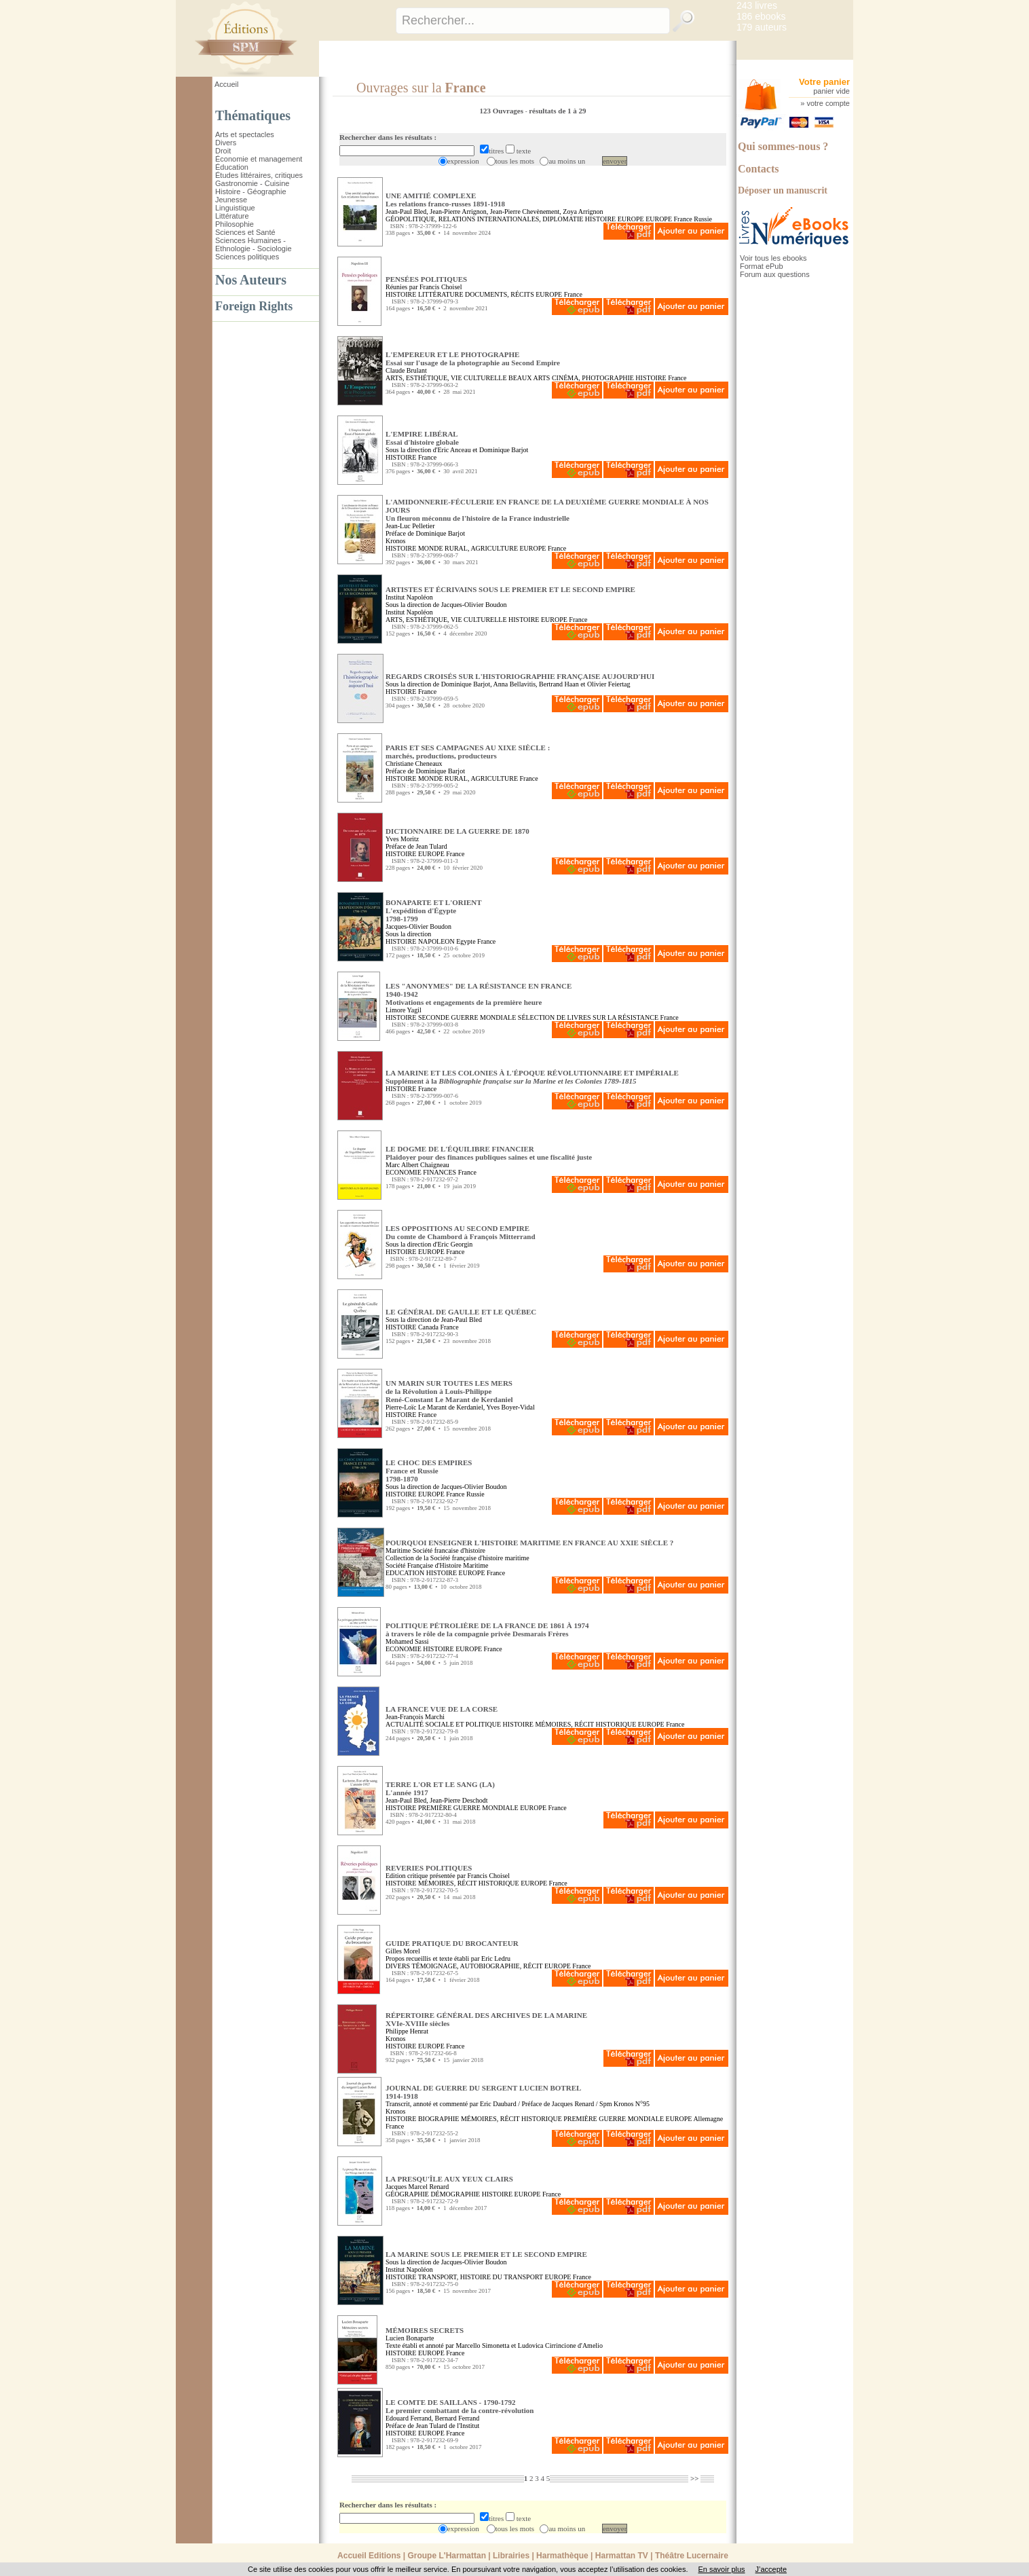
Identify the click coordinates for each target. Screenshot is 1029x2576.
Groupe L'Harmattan (446, 2555)
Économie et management (258, 159)
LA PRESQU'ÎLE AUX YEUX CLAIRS (449, 2179)
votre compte (828, 103)
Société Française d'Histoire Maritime (437, 1565)
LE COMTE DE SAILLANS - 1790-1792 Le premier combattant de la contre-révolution (460, 2406)
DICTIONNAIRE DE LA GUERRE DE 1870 (457, 831)
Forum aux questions (775, 274)
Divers (225, 143)
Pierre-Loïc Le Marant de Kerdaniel (434, 1407)
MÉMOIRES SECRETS (425, 2330)
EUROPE (631, 219)
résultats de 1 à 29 (557, 111)
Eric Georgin (455, 1244)
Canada (428, 1327)
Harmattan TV (621, 2555)
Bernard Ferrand (456, 2418)
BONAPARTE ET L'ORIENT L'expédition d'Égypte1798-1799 (434, 910)
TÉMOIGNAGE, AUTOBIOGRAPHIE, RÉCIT (476, 1966)
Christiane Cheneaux (414, 763)
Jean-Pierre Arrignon (458, 211)
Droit (223, 151)
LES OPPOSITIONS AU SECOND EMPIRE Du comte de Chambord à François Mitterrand (461, 1232)
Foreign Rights (254, 306)
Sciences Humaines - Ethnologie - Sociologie (253, 244)
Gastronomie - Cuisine (252, 183)
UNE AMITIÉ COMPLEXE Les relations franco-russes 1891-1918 (445, 199)
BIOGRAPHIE (439, 2118)
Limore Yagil (404, 1010)
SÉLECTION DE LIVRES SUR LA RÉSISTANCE (588, 1017)
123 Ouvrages (502, 111)
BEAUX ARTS (529, 378)
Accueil (226, 84)
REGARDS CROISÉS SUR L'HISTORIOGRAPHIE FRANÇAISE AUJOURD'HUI (520, 676)
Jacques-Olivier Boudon (418, 926)
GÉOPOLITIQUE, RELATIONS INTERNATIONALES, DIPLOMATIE (484, 219)
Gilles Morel (403, 1951)
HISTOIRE (600, 219)
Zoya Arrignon (583, 211)
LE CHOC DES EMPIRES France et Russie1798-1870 (429, 1470)
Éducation (231, 167)
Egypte (465, 941)
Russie (703, 219)
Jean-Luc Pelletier (410, 526)
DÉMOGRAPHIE (455, 2194)
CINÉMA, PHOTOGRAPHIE (593, 378)
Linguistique (235, 208)
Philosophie (234, 224)
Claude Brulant (406, 370)
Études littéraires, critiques (259, 175)
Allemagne (708, 2118)
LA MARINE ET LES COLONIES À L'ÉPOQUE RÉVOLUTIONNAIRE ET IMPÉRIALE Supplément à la (532, 1077)
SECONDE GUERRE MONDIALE (467, 1017)
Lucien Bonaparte (410, 2338)
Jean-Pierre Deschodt (458, 1800)
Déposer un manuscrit (782, 190)
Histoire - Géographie (250, 191)
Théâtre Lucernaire (691, 2555)
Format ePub (761, 266)
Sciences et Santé (245, 232)
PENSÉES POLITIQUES (426, 279)
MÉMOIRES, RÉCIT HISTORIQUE (585, 1724)
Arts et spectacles (244, 134)
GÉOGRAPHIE (407, 2194)
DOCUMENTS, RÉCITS (499, 294)
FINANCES (439, 1172)
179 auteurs (761, 27)
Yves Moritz (402, 839)
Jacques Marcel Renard (417, 2186)
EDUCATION (405, 1573)
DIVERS (398, 1966)
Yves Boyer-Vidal (510, 1407)
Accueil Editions (368, 2555)
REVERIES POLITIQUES (429, 1868)
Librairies (511, 2555)
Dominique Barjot (504, 450)
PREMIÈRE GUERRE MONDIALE (468, 1807)
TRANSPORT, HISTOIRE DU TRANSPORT (480, 2277)
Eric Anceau (454, 450)
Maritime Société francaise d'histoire (435, 1550)
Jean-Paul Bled (406, 211)
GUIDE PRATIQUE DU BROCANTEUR (452, 1943)
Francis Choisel (440, 287)
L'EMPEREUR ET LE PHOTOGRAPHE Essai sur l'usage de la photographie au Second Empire (473, 358)
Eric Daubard (498, 2104)
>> (694, 2478)
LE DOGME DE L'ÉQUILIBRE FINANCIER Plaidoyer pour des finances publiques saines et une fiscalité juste (489, 1153)
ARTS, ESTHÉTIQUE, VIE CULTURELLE (446, 378)
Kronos (395, 541)
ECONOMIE (404, 1172)
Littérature (232, 216)
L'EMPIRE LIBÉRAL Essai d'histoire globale (422, 438)
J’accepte (771, 2569)
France (683, 219)
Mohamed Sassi (407, 1641)
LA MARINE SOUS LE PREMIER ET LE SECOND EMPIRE (486, 2254)
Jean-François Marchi (415, 1717)
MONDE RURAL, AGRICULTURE (468, 548)
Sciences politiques (247, 257)
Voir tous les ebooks (773, 258)
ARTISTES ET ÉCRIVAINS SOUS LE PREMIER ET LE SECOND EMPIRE (510, 589)
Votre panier (824, 82)
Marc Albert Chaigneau (417, 1165)
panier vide (831, 91)
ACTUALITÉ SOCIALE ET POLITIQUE (443, 1724)
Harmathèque (562, 2555)
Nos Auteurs (250, 279)
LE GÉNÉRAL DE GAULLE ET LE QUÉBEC (461, 1312)
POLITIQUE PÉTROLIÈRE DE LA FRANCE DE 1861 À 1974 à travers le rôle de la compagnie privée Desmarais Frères (487, 1629)
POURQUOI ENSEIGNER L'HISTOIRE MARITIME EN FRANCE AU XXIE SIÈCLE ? (529, 1543)
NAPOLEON (436, 941)
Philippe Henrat (407, 2031)
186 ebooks (760, 16)
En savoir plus (721, 2569)
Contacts (758, 168)
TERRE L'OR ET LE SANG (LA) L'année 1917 (440, 1788)
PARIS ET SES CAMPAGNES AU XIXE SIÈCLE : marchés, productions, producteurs (468, 751)
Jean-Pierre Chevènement (524, 211)
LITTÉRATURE (441, 294)
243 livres (756, 5)
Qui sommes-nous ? (783, 146)
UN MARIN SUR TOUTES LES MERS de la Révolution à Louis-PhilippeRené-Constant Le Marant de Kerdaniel (449, 1391)
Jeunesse (231, 200)
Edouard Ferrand (408, 2418)
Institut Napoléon (409, 597)
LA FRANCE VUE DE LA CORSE (442, 1709)
